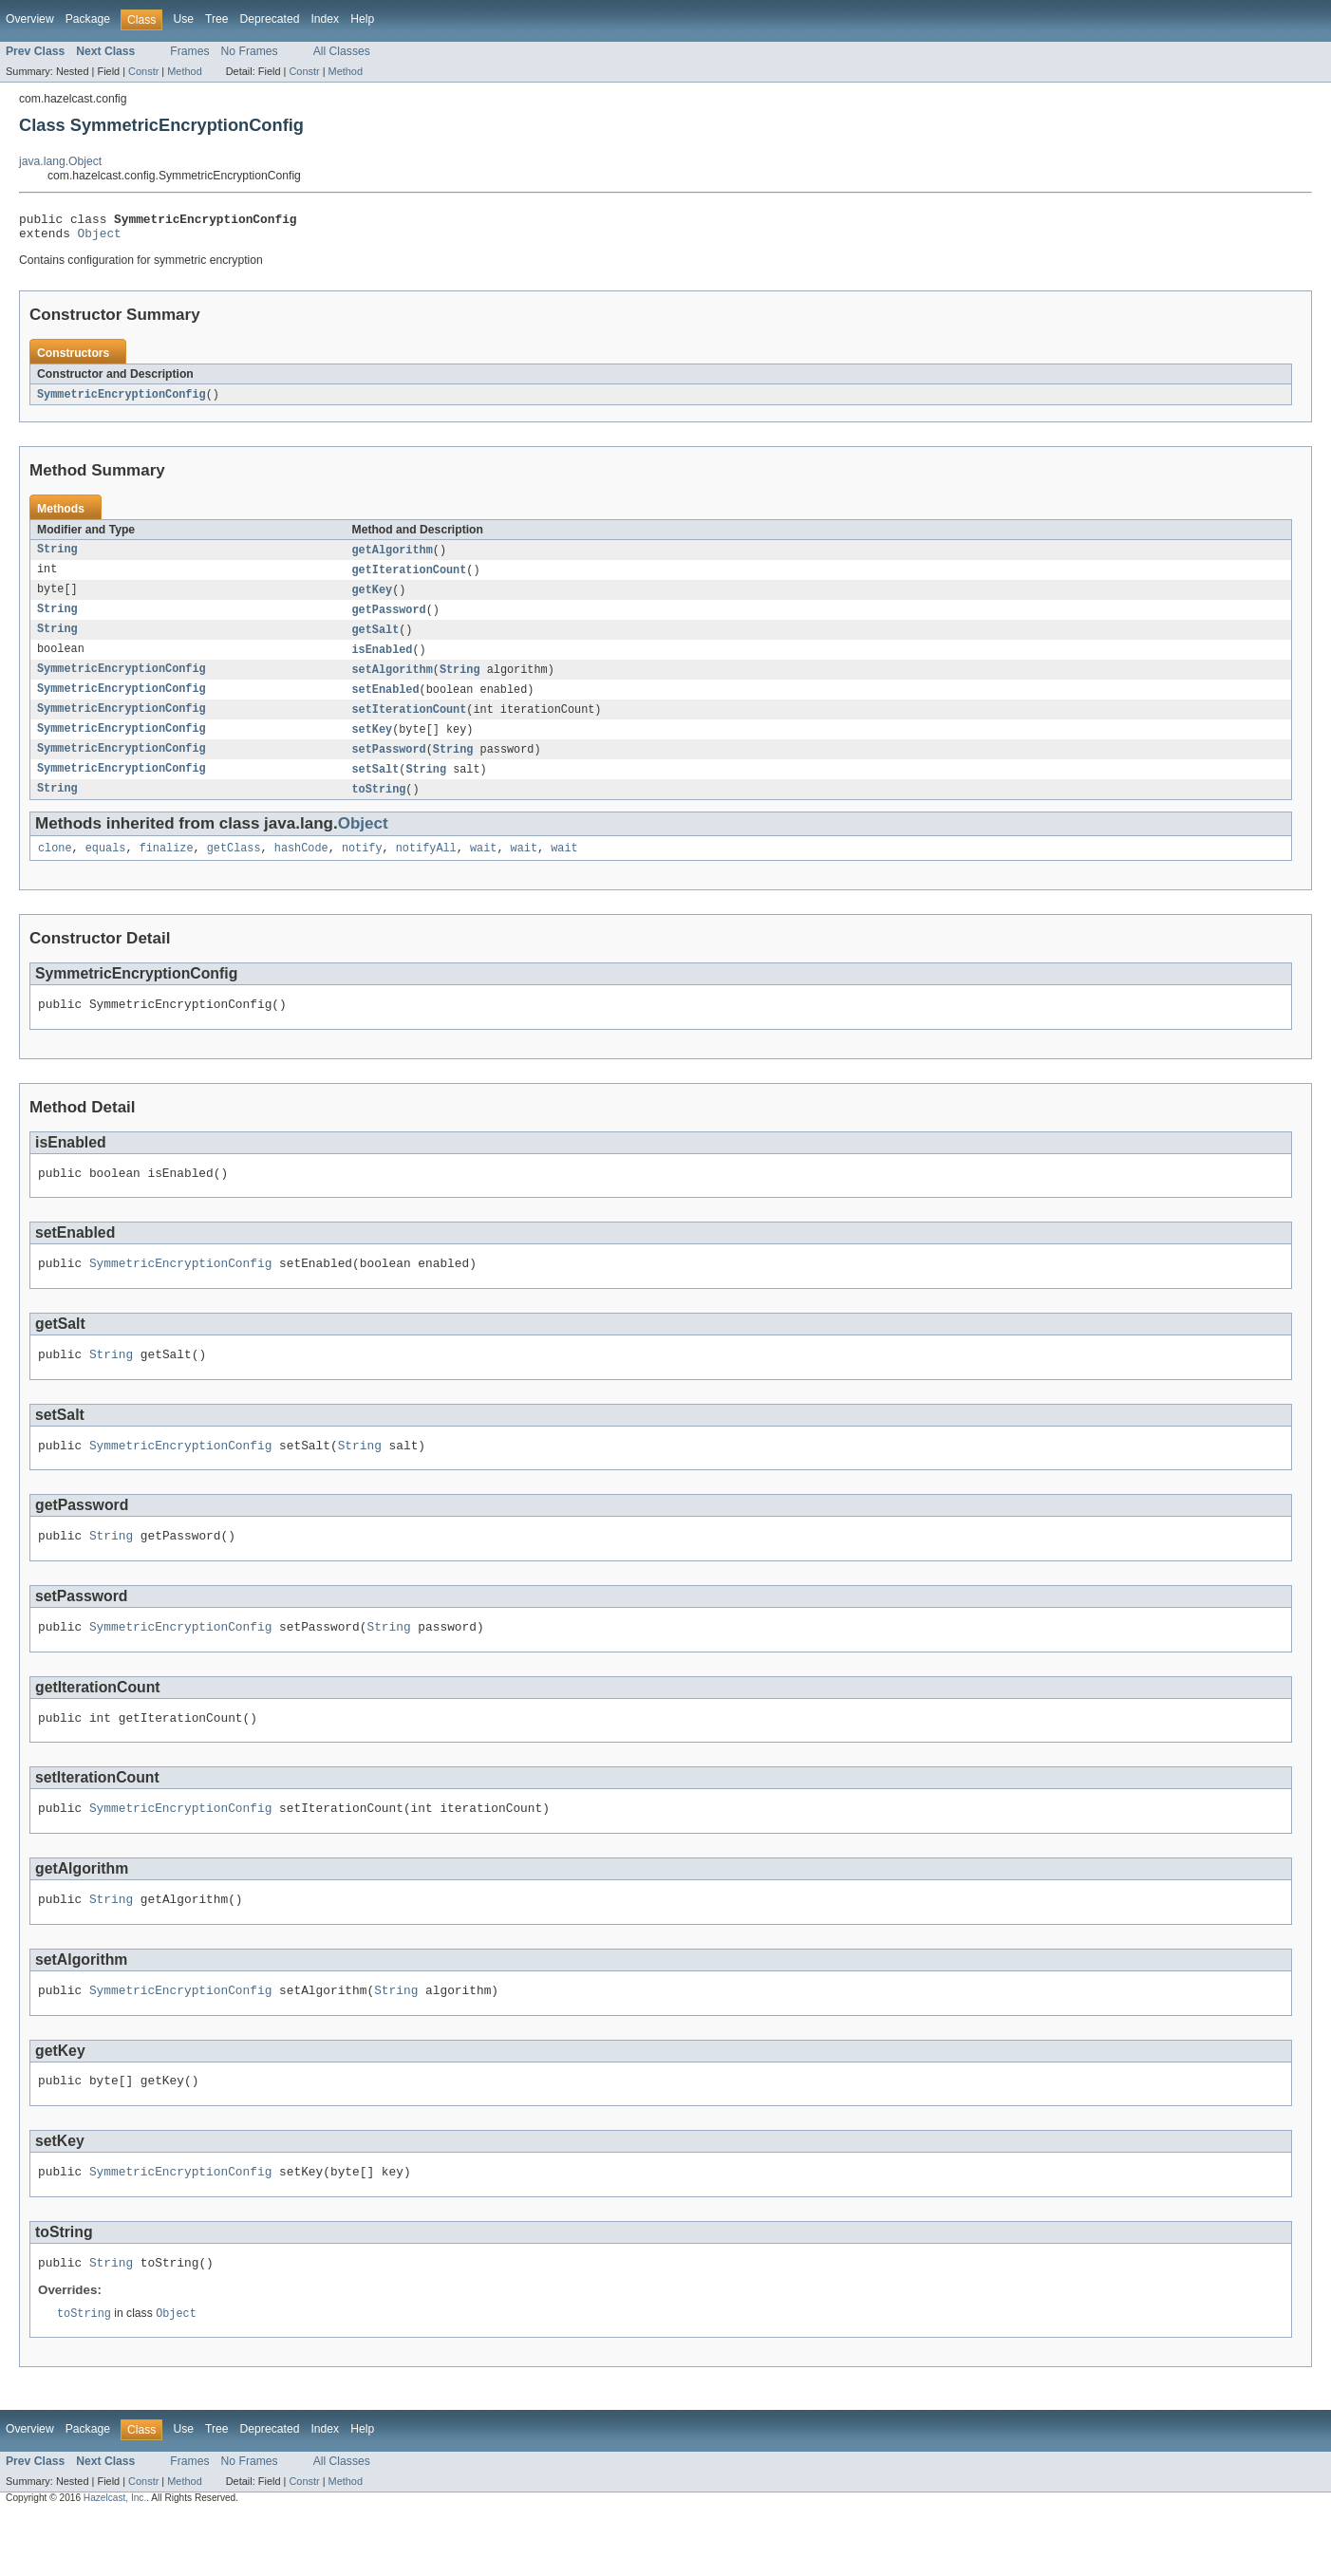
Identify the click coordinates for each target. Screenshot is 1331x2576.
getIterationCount (409, 578)
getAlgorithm (392, 557)
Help (362, 19)
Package (88, 19)
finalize (167, 868)
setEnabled (386, 703)
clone (55, 868)
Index (324, 19)
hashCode (301, 868)
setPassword (389, 766)
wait (483, 868)
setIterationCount (409, 724)
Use (183, 19)
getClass (234, 868)
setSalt (376, 786)
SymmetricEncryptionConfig (121, 400)
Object (100, 238)
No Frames (249, 51)
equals (105, 868)
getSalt (376, 640)
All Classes (341, 51)
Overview (30, 19)
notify (362, 868)
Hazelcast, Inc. (115, 2559)
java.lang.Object (60, 161)
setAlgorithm (392, 682)
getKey (372, 599)
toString (379, 807)
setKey (372, 745)
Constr (143, 71)
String (57, 557)
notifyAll (426, 868)
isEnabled (382, 661)
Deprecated (270, 19)
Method (184, 71)
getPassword (389, 619)
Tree (217, 19)
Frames (189, 51)
